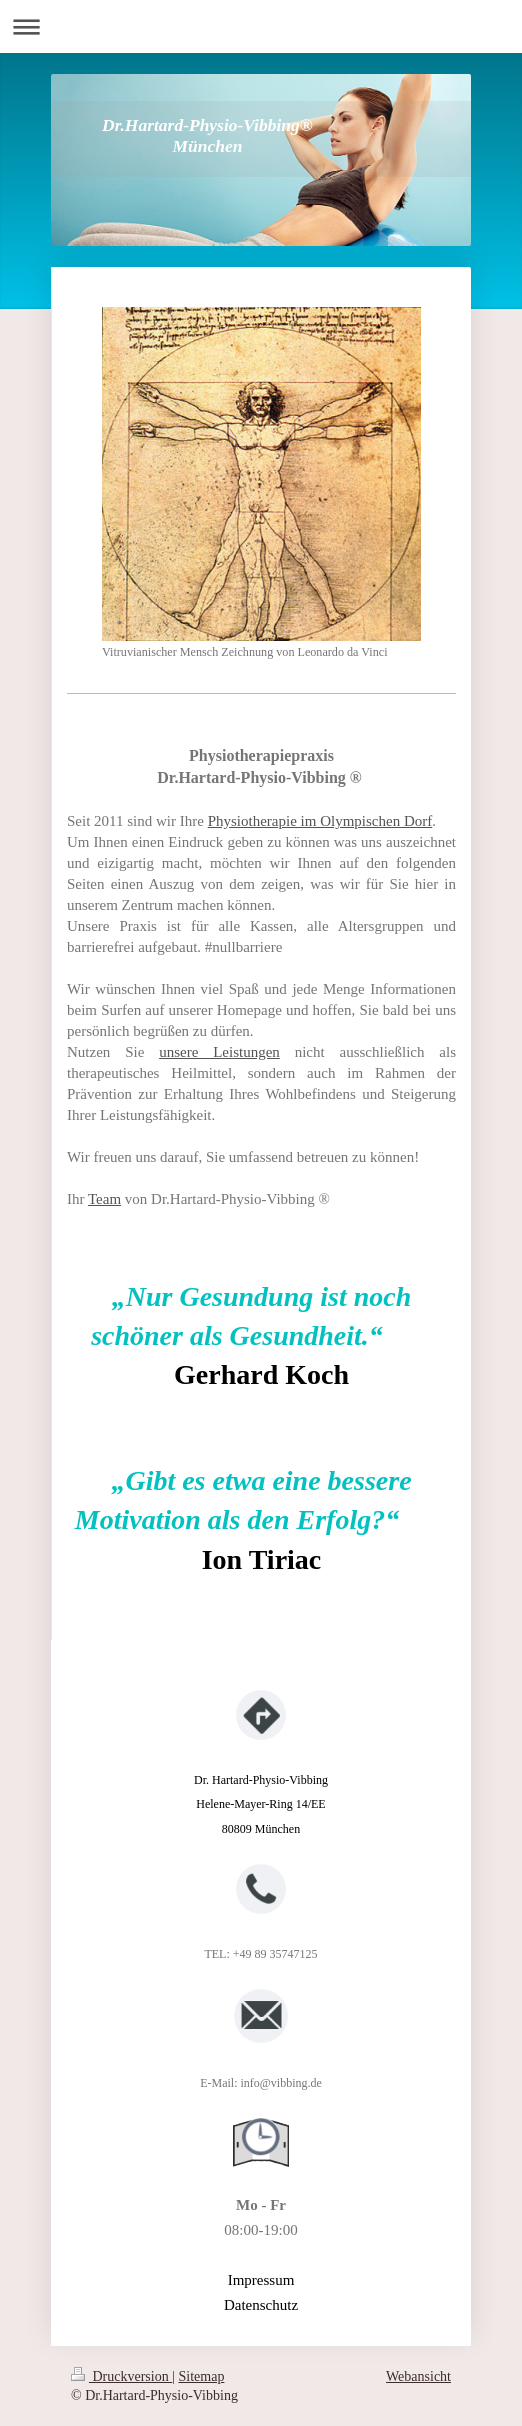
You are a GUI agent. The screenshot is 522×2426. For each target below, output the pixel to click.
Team (104, 1199)
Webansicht (418, 2376)
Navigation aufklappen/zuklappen (261, 26)
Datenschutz (261, 2305)
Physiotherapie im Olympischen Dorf (320, 821)
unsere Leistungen (219, 1052)
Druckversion (121, 2376)
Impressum (261, 2280)
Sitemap (202, 2376)
